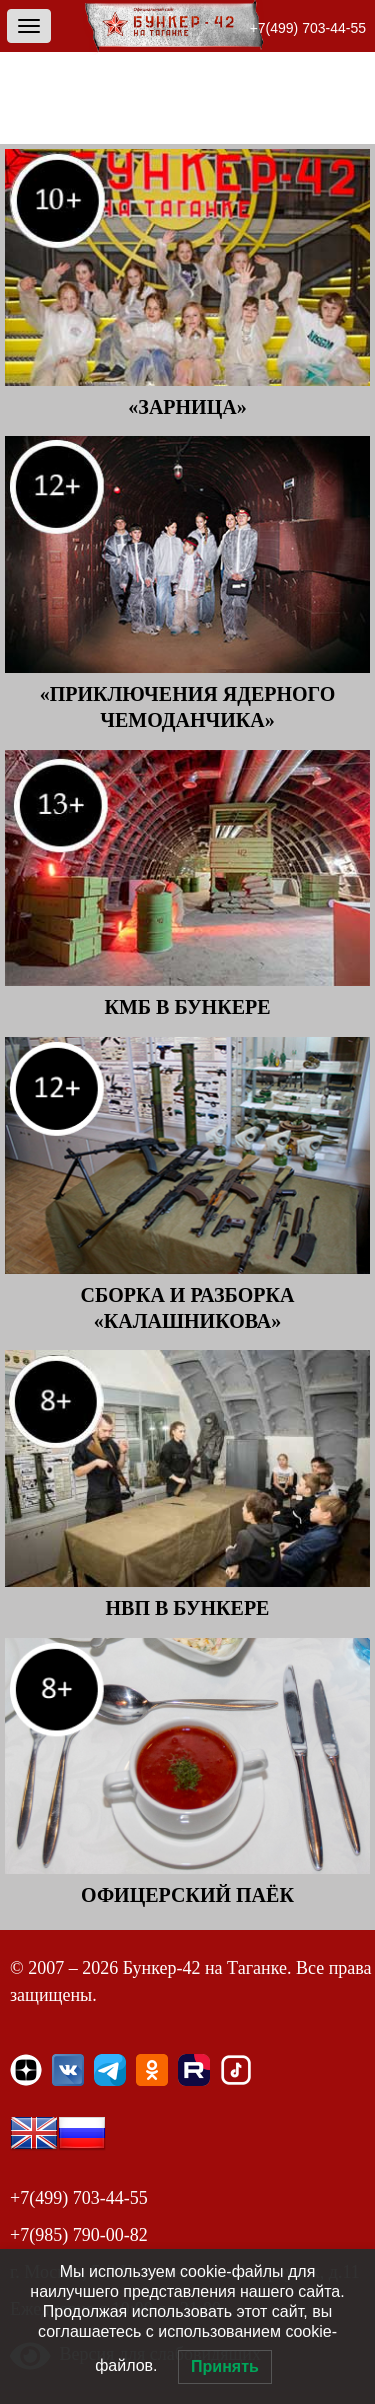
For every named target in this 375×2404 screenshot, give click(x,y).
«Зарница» (187, 407)
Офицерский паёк (187, 1895)
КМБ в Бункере (187, 1007)
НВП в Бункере (188, 1608)
